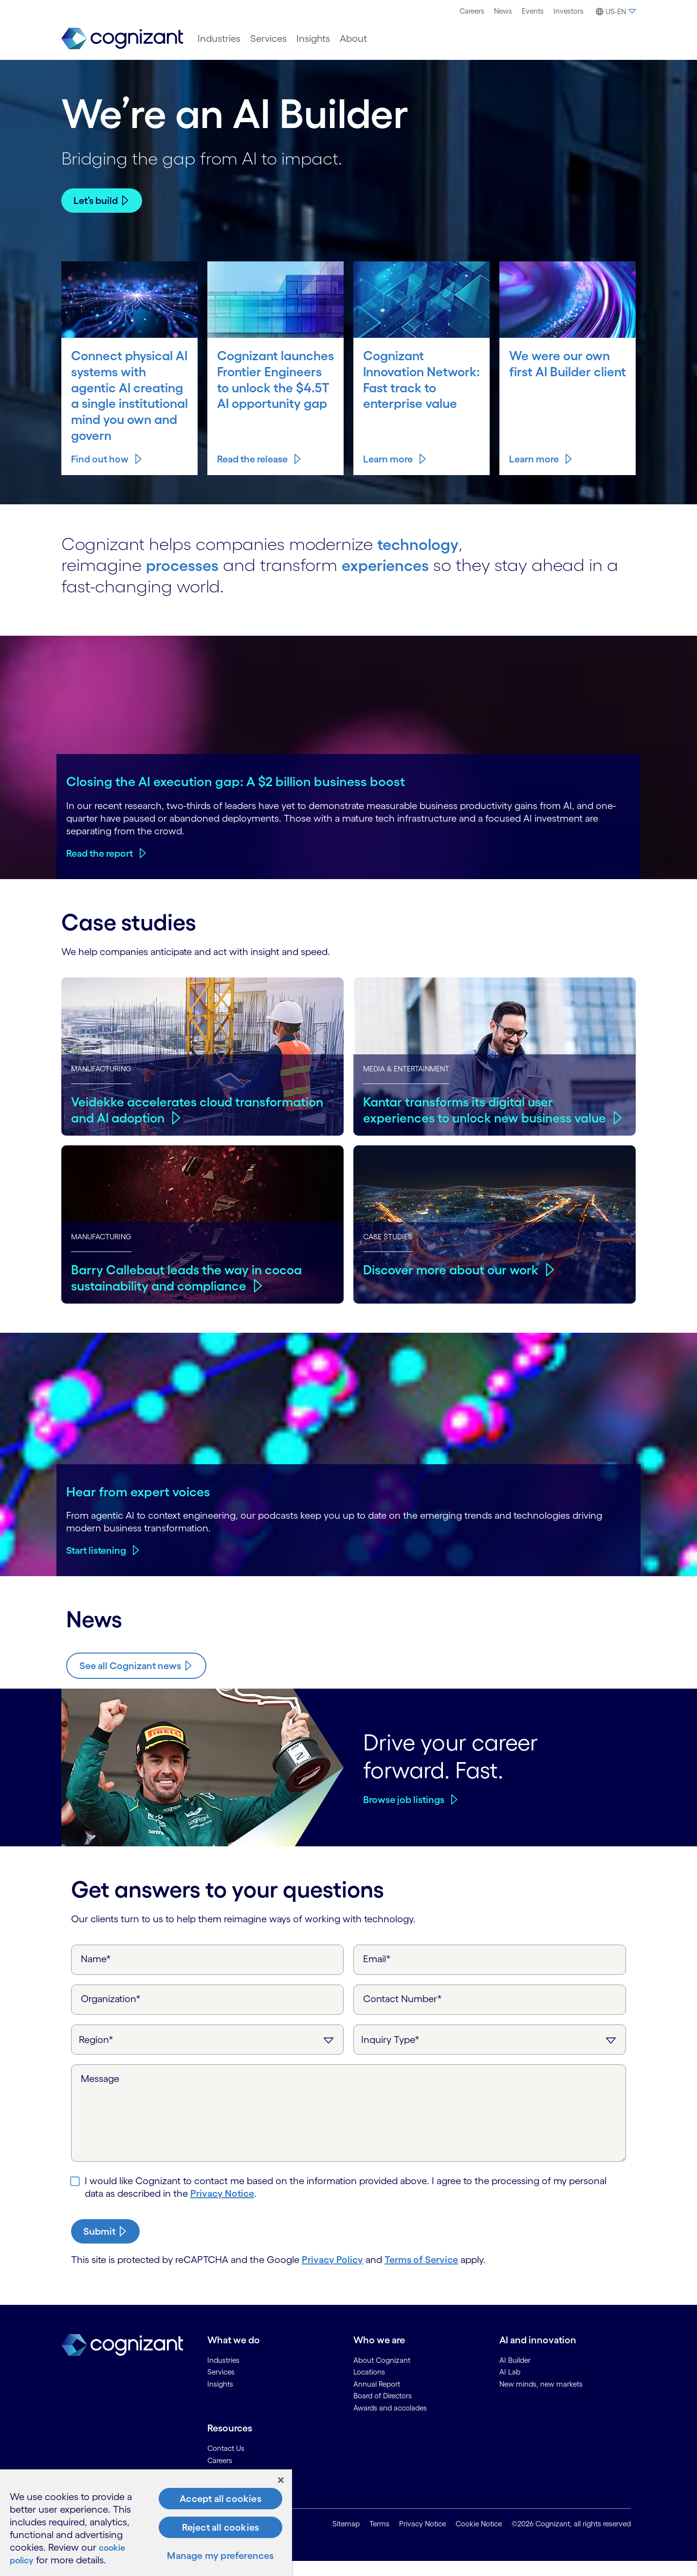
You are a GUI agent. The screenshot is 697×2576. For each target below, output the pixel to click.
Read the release (252, 474)
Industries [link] (223, 2375)
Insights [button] (313, 38)
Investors (568, 11)
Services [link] (221, 2387)
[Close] (281, 2480)
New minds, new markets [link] (541, 2399)
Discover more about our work (453, 1269)
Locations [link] (369, 2387)
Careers (471, 11)
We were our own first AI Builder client (560, 371)
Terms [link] (379, 2539)
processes (186, 579)
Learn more (388, 474)
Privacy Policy (332, 2274)
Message (100, 2093)
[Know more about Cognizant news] (136, 1681)
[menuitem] (472, 11)
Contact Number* (402, 2013)
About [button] (353, 38)
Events (533, 11)
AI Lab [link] (509, 2387)
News (503, 11)
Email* (377, 1974)
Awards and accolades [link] (390, 2423)
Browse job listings (403, 1814)
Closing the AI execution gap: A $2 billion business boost (235, 796)
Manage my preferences (220, 2555)
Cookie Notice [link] (479, 2539)
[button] (614, 11)
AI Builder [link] (515, 2375)
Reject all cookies (220, 2527)
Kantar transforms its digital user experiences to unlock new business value (470, 1117)
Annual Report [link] (376, 2399)
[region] (146, 2522)
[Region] (207, 2055)
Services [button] (268, 38)
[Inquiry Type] (489, 2055)
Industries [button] (219, 38)
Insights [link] (220, 2399)
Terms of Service (421, 2274)
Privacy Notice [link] (422, 2539)
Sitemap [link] (346, 2539)
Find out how (99, 474)
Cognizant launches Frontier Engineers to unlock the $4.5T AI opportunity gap (274, 387)
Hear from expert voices (138, 1506)
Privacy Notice (222, 2208)
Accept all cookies (220, 2498)
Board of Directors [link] (382, 2411)
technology (422, 559)
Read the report (99, 868)
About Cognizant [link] (381, 2375)
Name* (96, 1974)
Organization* (111, 2013)
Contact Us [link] (225, 2463)
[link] (122, 39)
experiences (398, 579)
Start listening (96, 1565)
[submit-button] (105, 2246)
